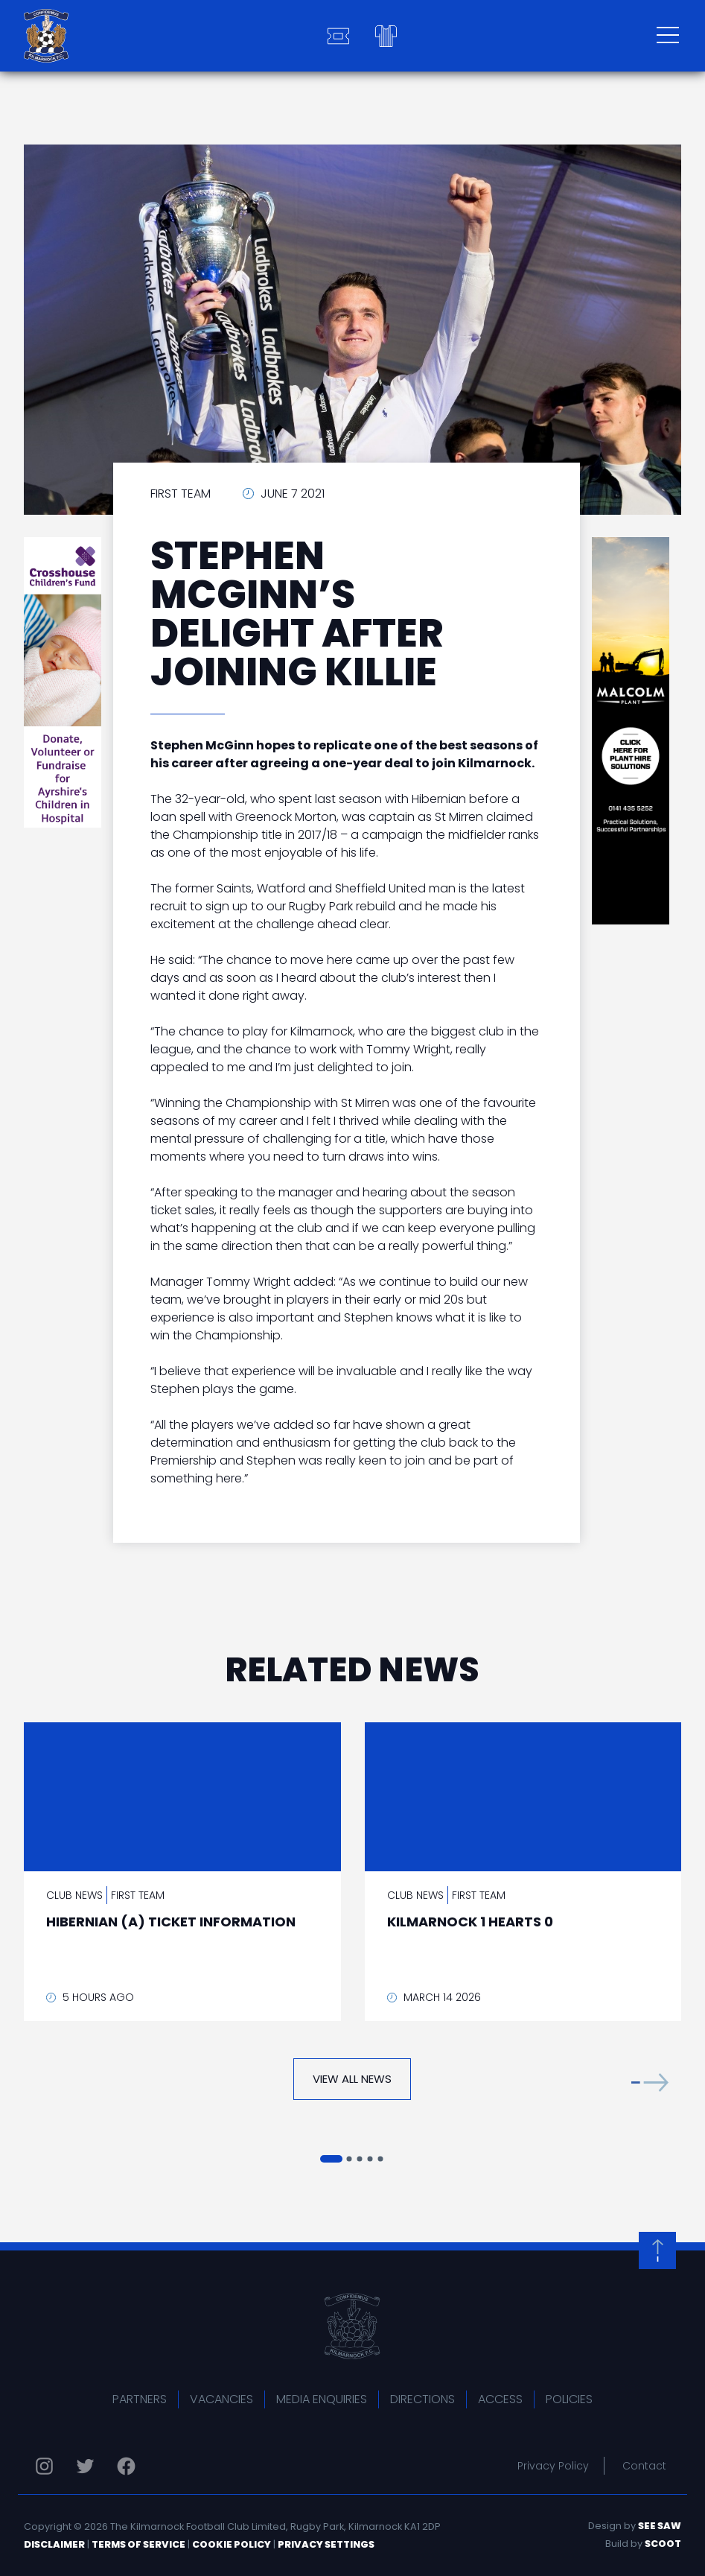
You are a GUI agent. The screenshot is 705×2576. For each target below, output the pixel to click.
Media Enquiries (321, 2399)
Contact (644, 2465)
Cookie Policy (231, 2544)
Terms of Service (138, 2544)
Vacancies (221, 2399)
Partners (139, 2399)
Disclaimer (54, 2544)
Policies (569, 2399)
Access (500, 2399)
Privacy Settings (326, 2544)
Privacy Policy (553, 2465)
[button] (650, 2082)
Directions (422, 2399)
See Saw (659, 2525)
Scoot (663, 2543)
